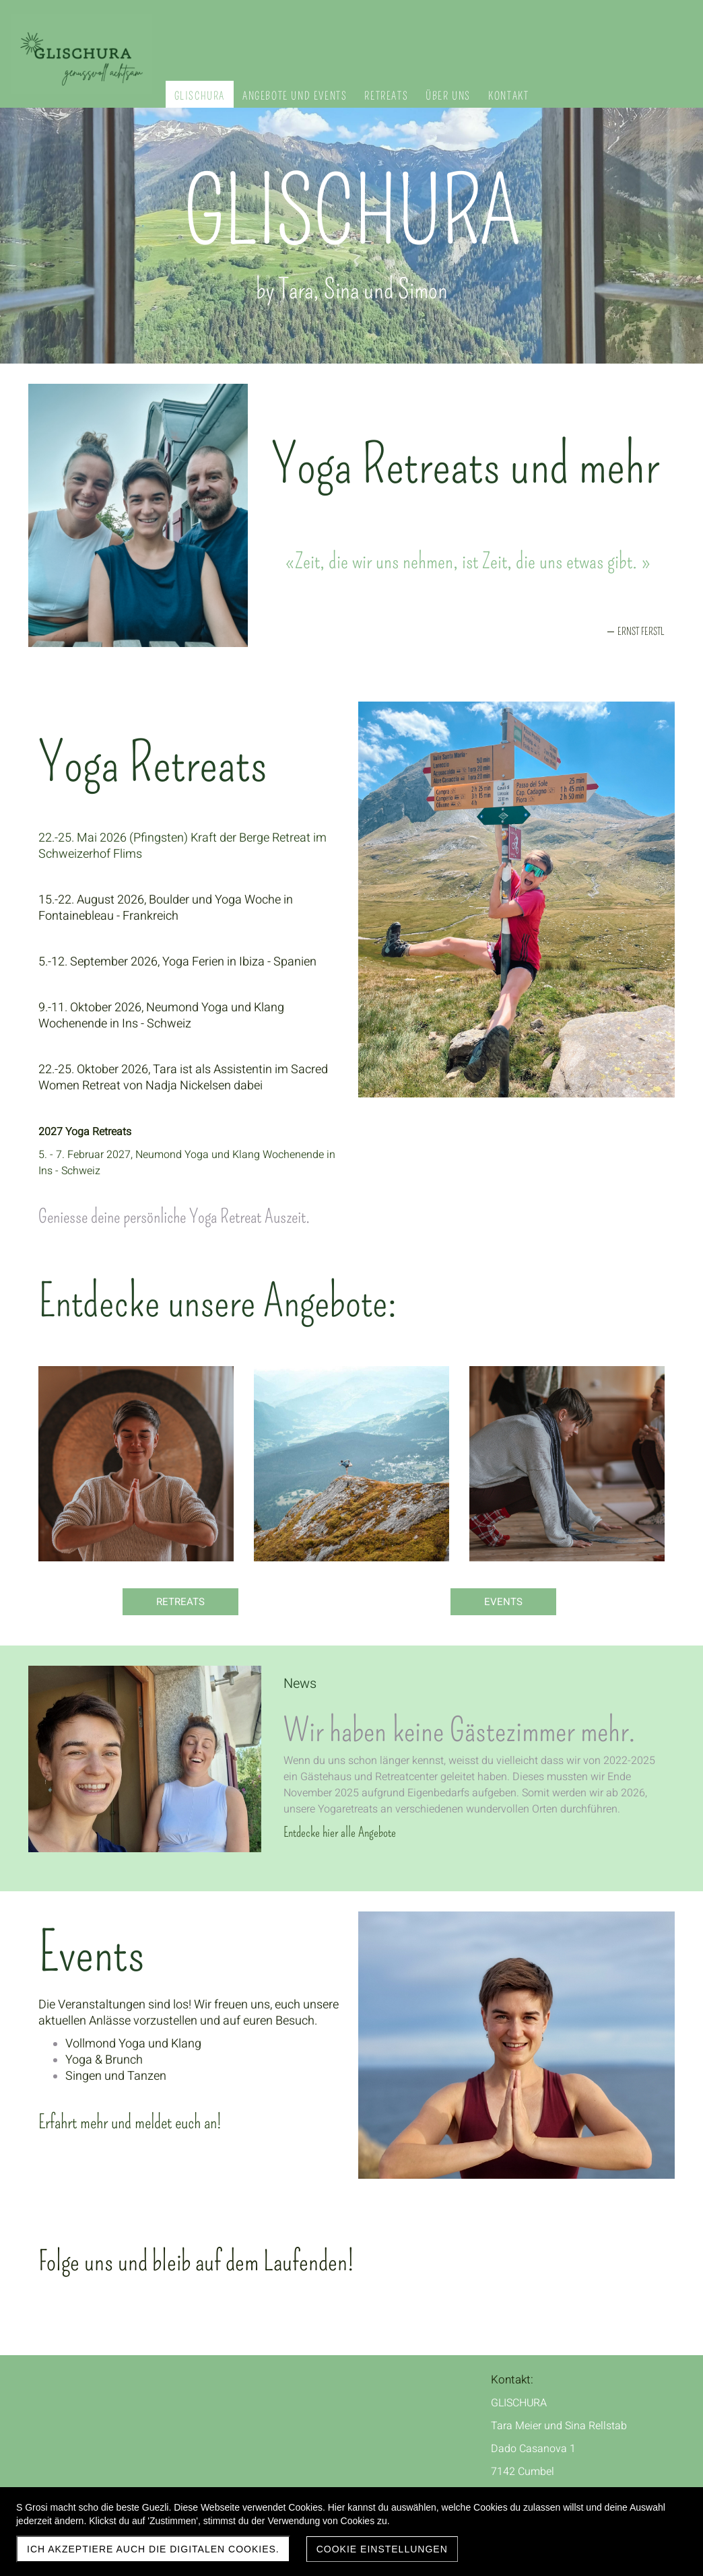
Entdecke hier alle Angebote (339, 1832)
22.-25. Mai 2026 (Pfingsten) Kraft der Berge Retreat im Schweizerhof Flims (182, 846)
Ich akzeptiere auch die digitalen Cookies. (153, 2549)
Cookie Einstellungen (382, 2549)
